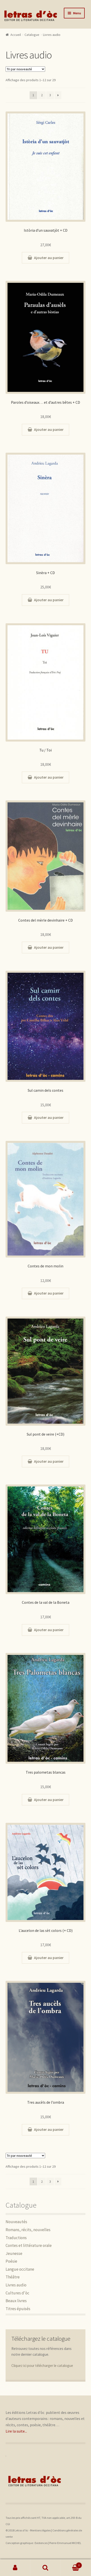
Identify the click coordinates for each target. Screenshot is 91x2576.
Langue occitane (20, 2269)
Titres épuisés (18, 2308)
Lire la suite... (16, 2431)
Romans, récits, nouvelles (28, 2229)
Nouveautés (16, 2221)
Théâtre (13, 2277)
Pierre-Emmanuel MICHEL (65, 2543)
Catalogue (32, 34)
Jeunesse (14, 2253)
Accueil (15, 34)
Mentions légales (40, 2530)
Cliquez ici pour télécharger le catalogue (42, 2365)
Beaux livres (16, 2300)
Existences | (42, 2543)
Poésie (11, 2261)
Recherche (45, 2568)
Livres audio (16, 2285)
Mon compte (15, 2568)
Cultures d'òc (17, 2293)
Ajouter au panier (49, 257)
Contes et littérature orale (29, 2245)
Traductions (16, 2237)
